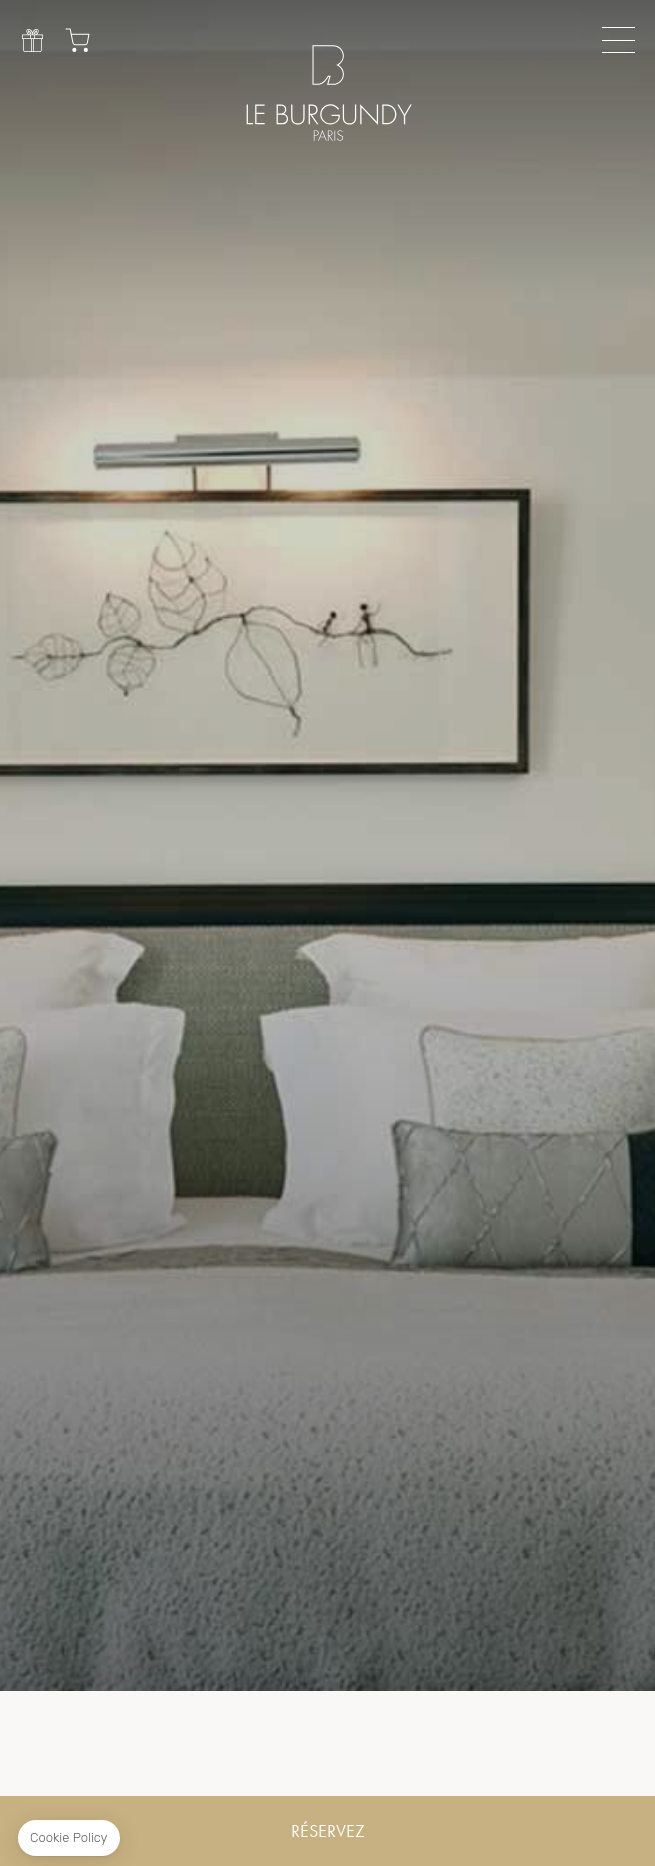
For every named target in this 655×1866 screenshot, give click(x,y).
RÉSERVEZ (328, 1831)
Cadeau (32, 40)
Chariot (77, 40)
